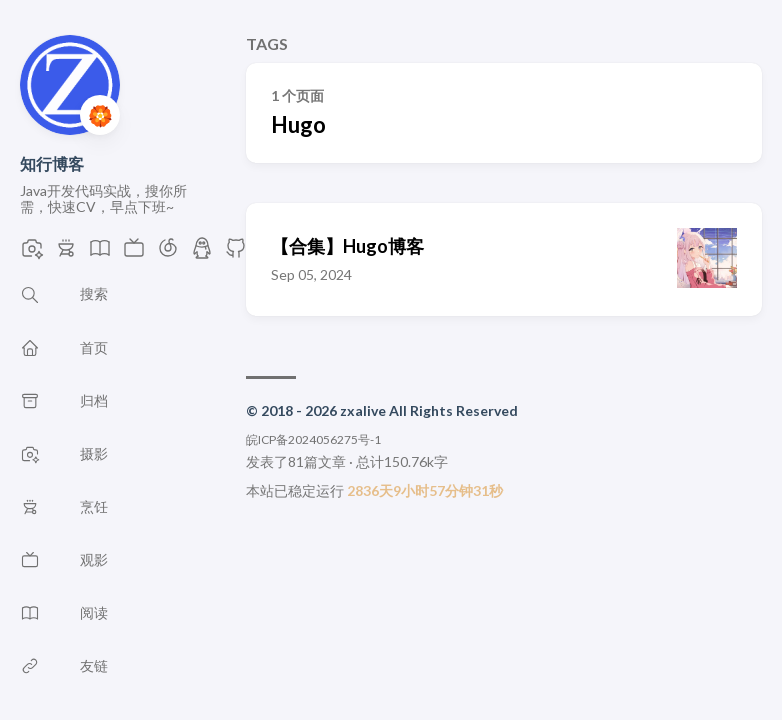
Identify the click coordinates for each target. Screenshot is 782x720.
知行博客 (52, 163)
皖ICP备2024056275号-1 (313, 439)
